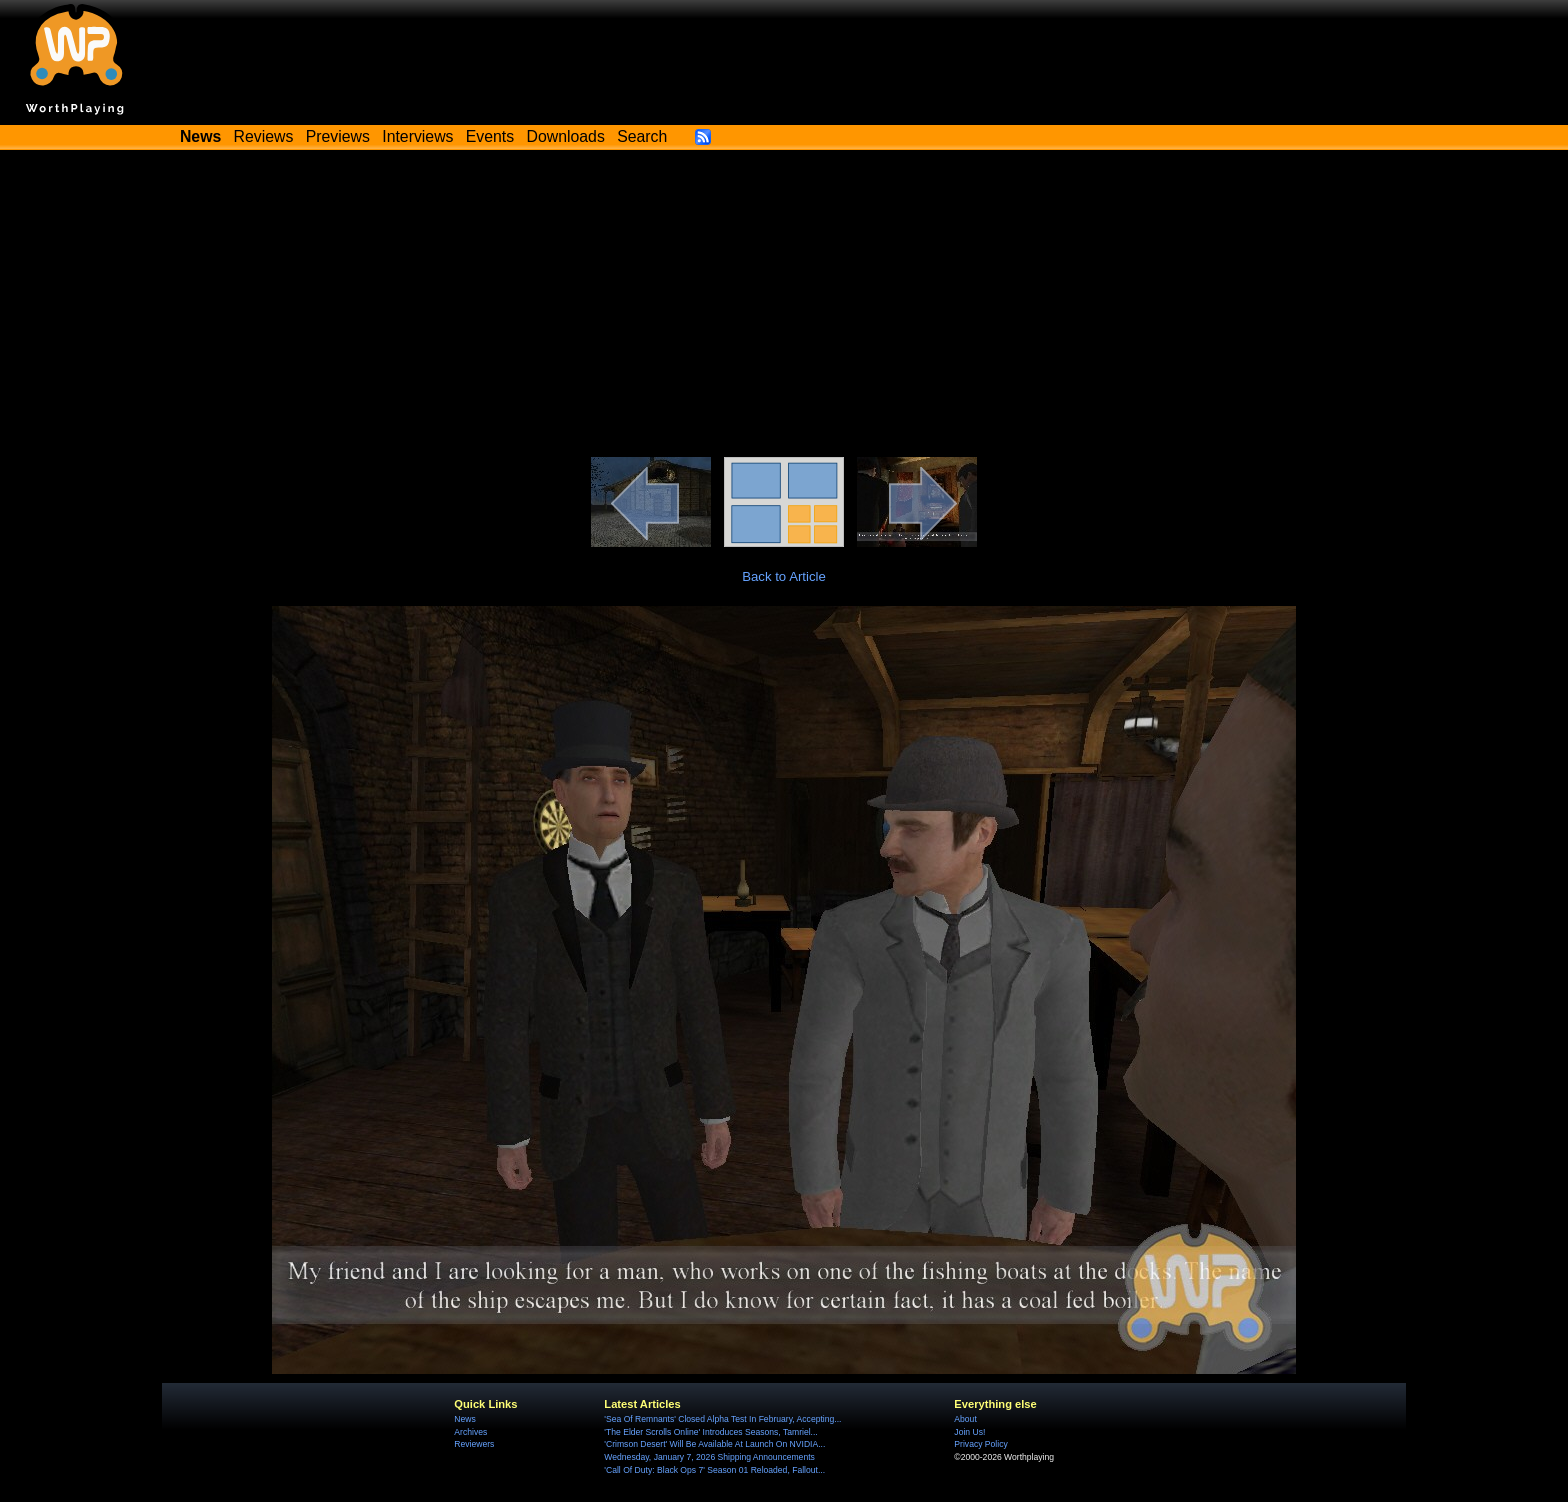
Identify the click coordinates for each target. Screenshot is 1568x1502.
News (464, 1419)
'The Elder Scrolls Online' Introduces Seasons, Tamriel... (710, 1432)
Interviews (417, 136)
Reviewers (474, 1444)
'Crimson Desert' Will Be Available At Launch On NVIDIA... (714, 1444)
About (965, 1419)
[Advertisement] (784, 307)
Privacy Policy (980, 1444)
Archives (470, 1432)
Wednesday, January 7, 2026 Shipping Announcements (709, 1457)
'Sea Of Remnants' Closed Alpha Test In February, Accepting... (722, 1419)
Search (642, 136)
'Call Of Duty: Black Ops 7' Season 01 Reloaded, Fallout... (714, 1470)
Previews (338, 136)
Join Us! (969, 1432)
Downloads (566, 136)
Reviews (264, 136)
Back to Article (784, 576)
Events (490, 136)
